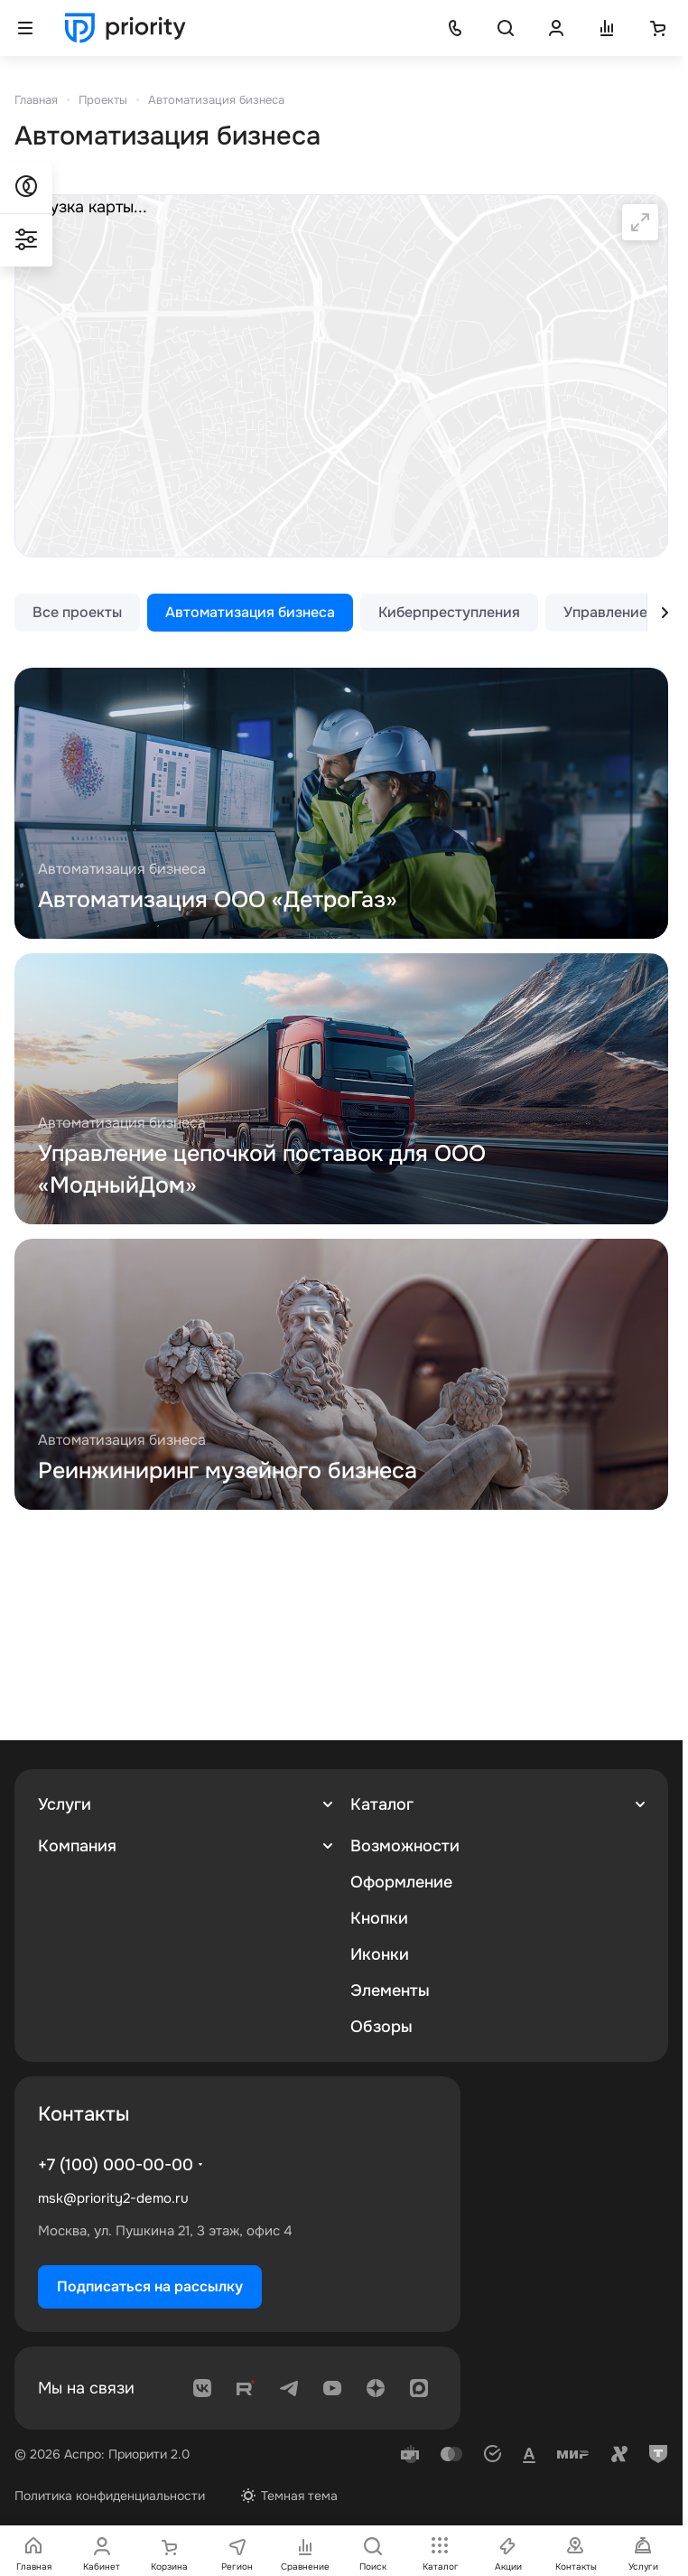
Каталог (382, 1804)
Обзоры (381, 2027)
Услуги (64, 1804)
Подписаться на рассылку (150, 2286)
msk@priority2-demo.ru (113, 2198)
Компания (77, 1846)
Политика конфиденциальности (109, 2495)
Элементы (390, 1990)
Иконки (379, 1954)
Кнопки (379, 1918)
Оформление (401, 1882)
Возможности (405, 1846)
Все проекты (77, 612)
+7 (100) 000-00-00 (115, 2165)
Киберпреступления (449, 612)
